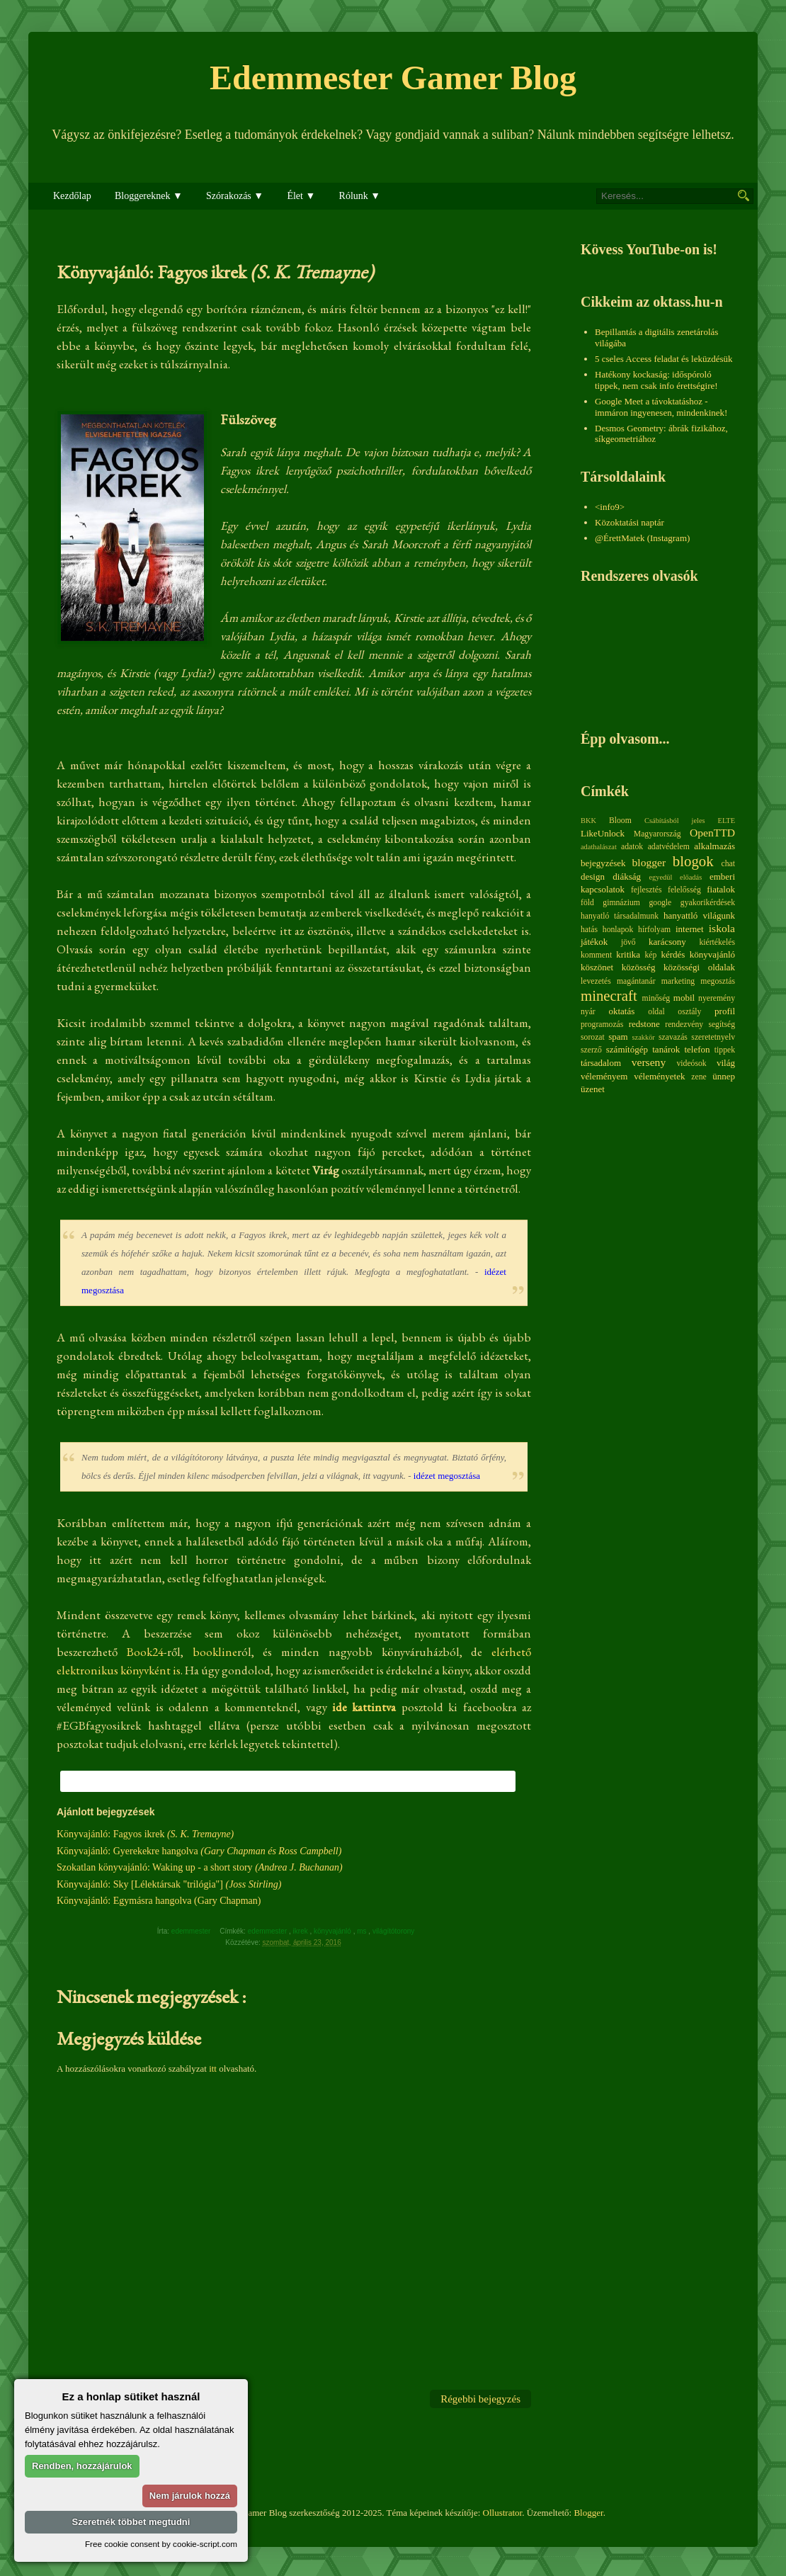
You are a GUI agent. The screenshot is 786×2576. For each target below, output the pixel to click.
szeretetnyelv (713, 1037)
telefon (697, 1049)
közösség (639, 967)
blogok (693, 861)
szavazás (673, 1037)
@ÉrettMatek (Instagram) (642, 538)
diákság (627, 876)
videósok (691, 1063)
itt (213, 2068)
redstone (644, 1024)
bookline (215, 1651)
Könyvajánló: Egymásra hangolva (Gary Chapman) (159, 1900)
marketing (678, 981)
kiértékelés (717, 942)
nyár (588, 1011)
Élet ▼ (301, 196)
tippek (724, 1050)
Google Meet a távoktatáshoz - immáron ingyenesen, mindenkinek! (661, 407)
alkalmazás (714, 846)
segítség (721, 1024)
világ (726, 1062)
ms (362, 1931)
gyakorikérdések (707, 902)
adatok (632, 846)
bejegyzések (603, 863)
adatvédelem (669, 846)
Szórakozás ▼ (234, 196)
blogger (649, 862)
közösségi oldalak (699, 967)
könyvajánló (333, 1931)
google (660, 902)
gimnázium (621, 902)
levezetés (596, 981)
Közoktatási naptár (629, 522)
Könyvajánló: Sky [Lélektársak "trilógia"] (169, 1884)
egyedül (660, 877)
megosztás (717, 981)
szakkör (643, 1037)
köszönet (597, 967)
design (593, 876)
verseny (649, 1062)
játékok (594, 941)
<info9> (610, 506)
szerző (591, 1050)
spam (617, 1036)
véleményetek (659, 1076)
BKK (588, 820)
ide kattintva (364, 1707)
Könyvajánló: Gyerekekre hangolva (199, 1851)
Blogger (588, 2512)
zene (698, 1077)
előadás (691, 877)
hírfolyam (654, 929)
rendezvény (684, 1024)
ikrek (301, 1931)
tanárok (666, 1049)
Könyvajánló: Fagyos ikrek (145, 1834)
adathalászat (599, 847)
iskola (722, 928)
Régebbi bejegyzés (480, 2399)
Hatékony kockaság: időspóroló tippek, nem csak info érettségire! (656, 380)
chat (728, 863)
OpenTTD (712, 833)
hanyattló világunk (699, 915)
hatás (589, 929)
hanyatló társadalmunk (620, 916)
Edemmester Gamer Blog (393, 77)
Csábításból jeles (674, 820)
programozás (602, 1024)
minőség (656, 998)
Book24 (145, 1651)
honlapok (618, 929)
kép (651, 955)
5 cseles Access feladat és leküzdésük (664, 358)
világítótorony (394, 1931)
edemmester (268, 1931)
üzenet (593, 1089)
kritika (628, 954)
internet (690, 929)
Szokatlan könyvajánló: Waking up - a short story (200, 1867)
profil (724, 1011)
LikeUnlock (603, 833)
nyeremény (716, 998)
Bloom (620, 820)
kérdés (673, 954)
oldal (656, 1011)
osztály (689, 1011)
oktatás (621, 1011)
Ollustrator (503, 2512)
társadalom (601, 1062)
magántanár (636, 981)
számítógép (627, 1049)
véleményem (604, 1076)
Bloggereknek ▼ (149, 196)
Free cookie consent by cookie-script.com (161, 2543)
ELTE (726, 820)
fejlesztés (646, 890)
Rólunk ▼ (360, 196)
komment (596, 955)
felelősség (684, 890)
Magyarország (657, 834)
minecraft (609, 995)
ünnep (723, 1076)
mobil (684, 997)
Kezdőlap (72, 196)
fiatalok (721, 889)
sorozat (593, 1037)
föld (587, 902)
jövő (628, 942)
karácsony (667, 941)
